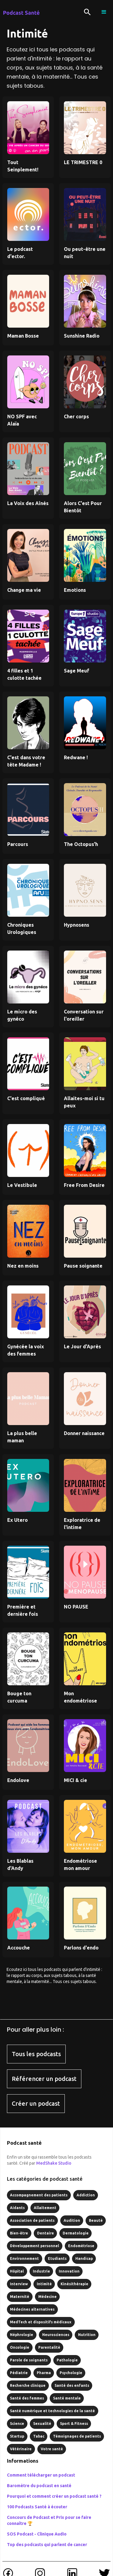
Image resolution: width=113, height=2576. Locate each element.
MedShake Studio (53, 2163)
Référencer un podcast (44, 2078)
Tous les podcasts (36, 2053)
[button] (104, 12)
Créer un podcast (36, 2103)
